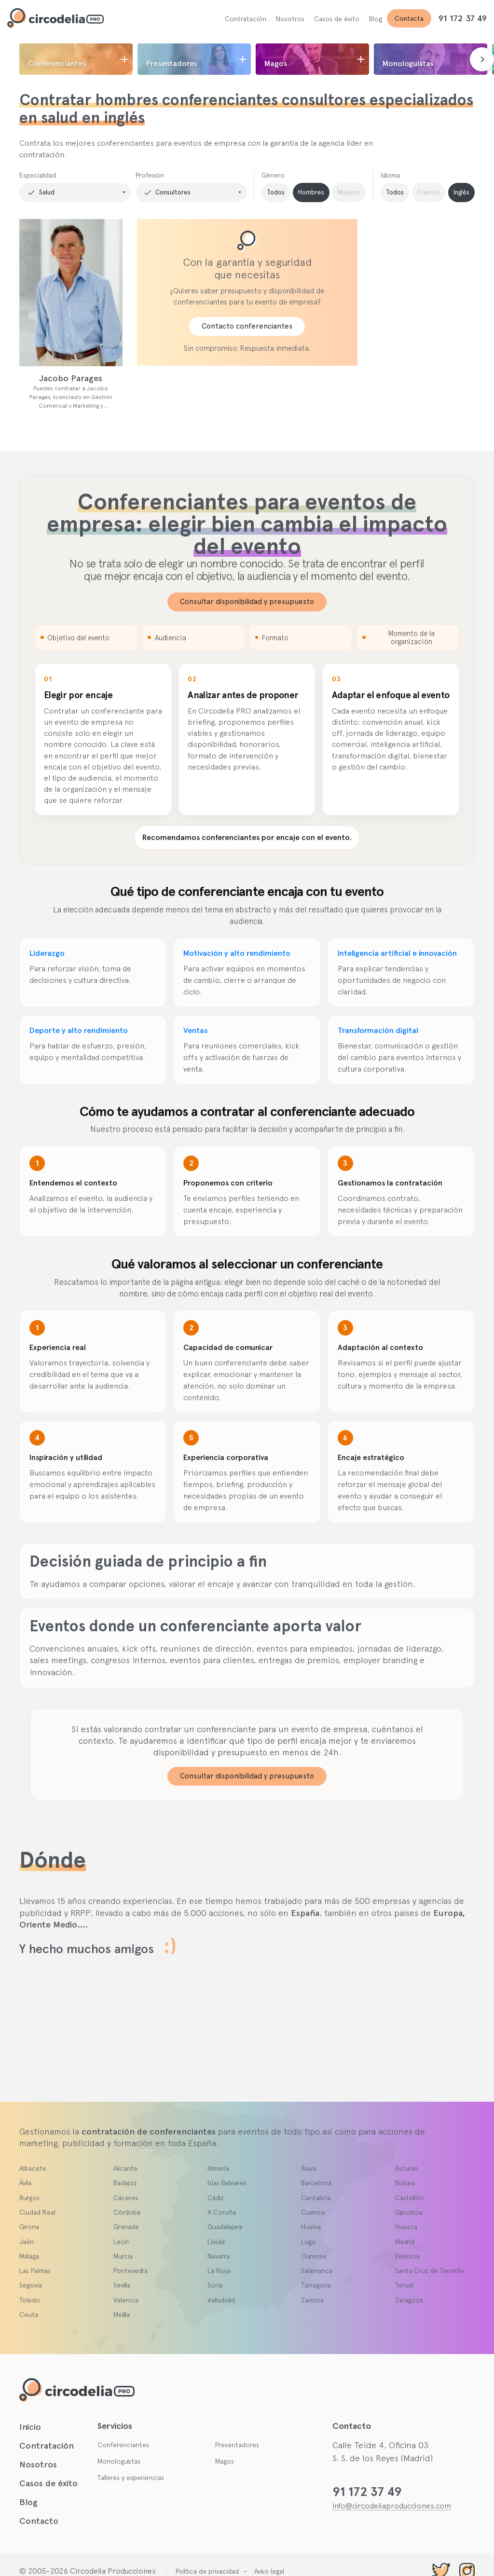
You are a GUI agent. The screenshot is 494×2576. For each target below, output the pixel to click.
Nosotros (290, 19)
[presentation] (482, 59)
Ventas (195, 1030)
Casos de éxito (336, 19)
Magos (224, 2461)
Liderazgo (47, 953)
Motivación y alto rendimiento (236, 953)
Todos (276, 192)
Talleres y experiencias (130, 2477)
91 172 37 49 (463, 18)
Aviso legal (269, 2571)
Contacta (409, 18)
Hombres (311, 192)
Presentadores (237, 2445)
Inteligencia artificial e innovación (397, 953)
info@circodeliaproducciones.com (391, 2505)
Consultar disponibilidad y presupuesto (247, 601)
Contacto (38, 2521)
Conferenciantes (123, 2445)
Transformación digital (378, 1030)
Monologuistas (118, 2461)
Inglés (461, 192)
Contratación (245, 19)
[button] (75, 192)
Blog (375, 19)
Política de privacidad (207, 2571)
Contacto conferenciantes (247, 326)
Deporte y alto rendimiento (78, 1030)
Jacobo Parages (70, 378)
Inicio (30, 2427)
